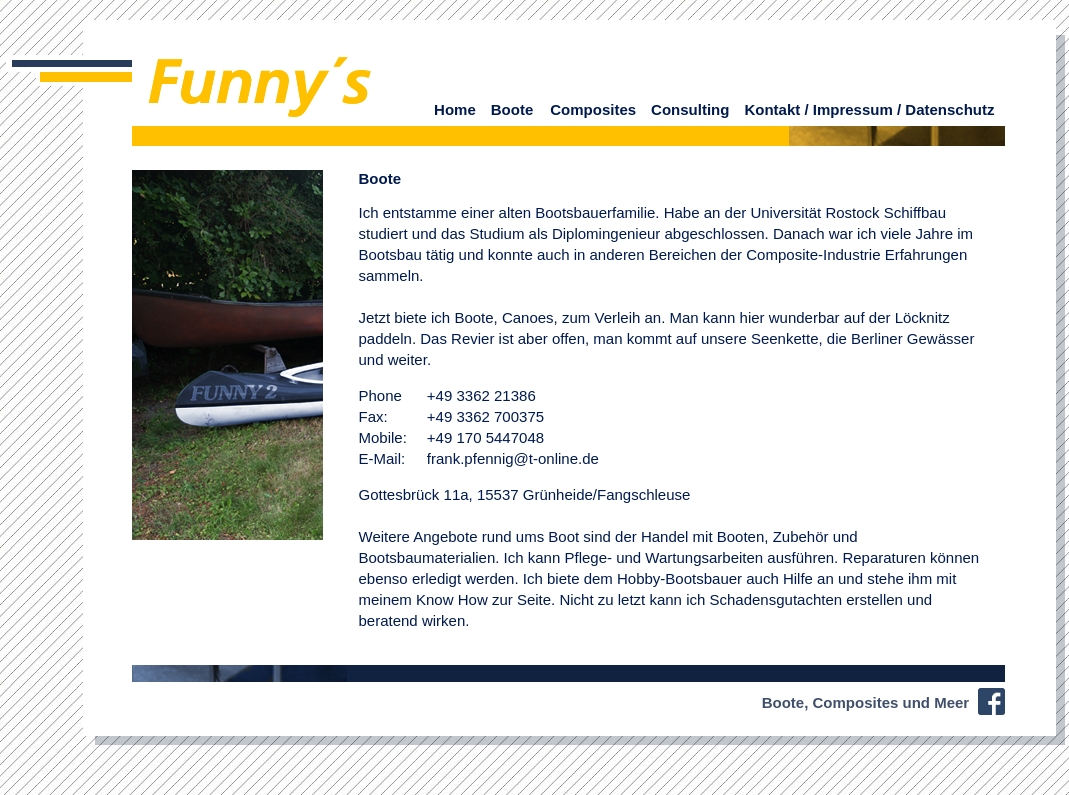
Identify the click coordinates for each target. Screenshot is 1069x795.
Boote (512, 109)
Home (455, 109)
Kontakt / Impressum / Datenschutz (869, 109)
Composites (593, 109)
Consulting (690, 109)
